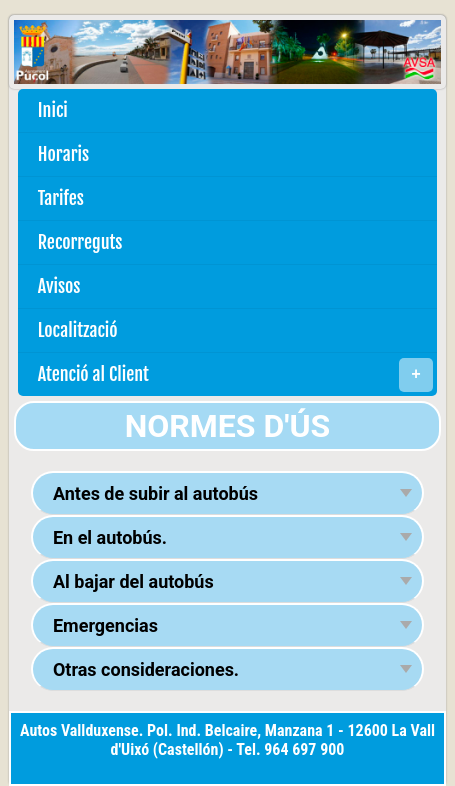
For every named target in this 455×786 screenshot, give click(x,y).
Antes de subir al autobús (155, 493)
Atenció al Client (235, 375)
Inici (53, 110)
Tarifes (61, 198)
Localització (78, 330)
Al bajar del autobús (133, 581)
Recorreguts (80, 242)
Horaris (63, 154)
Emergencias (105, 625)
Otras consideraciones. (146, 669)
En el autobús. (110, 537)
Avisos (59, 286)
